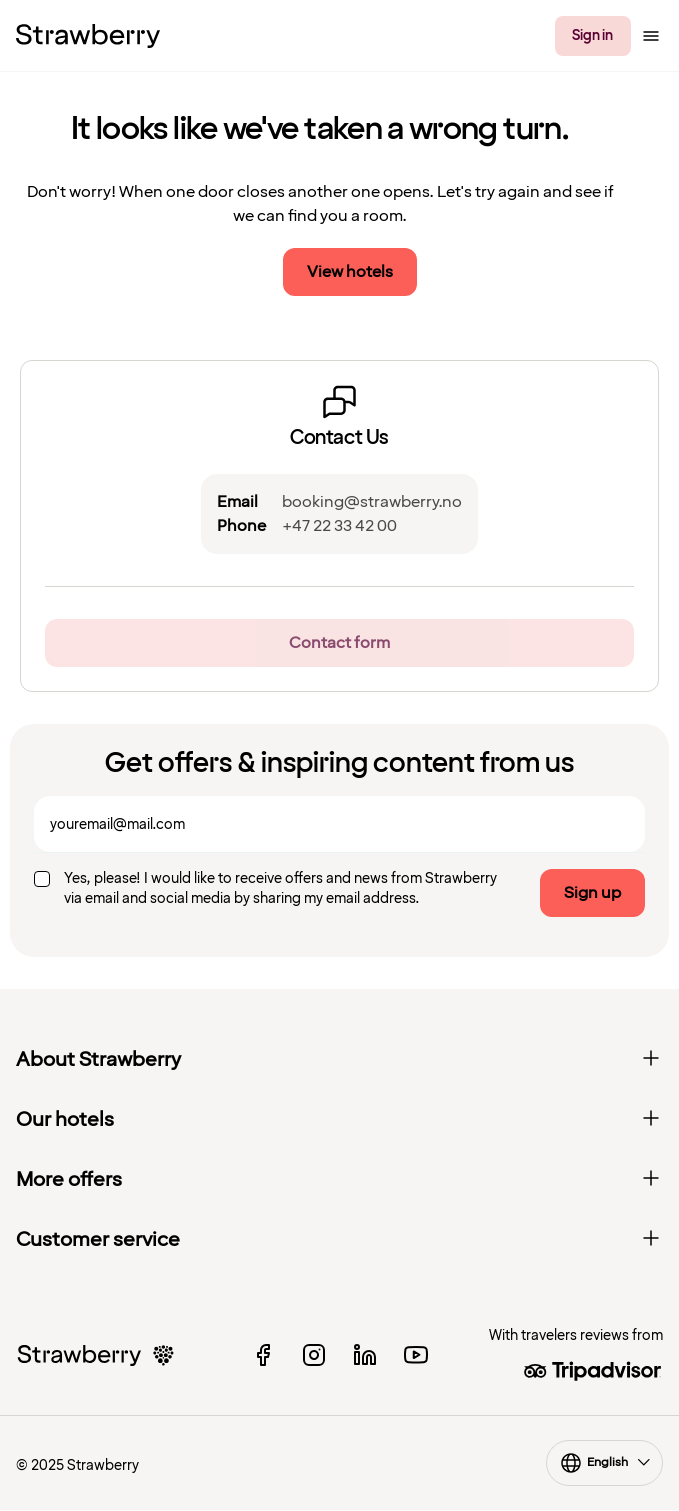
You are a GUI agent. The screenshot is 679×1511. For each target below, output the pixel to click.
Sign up (592, 893)
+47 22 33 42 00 (339, 526)
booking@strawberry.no (372, 502)
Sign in (592, 35)
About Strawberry (339, 1060)
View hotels (350, 272)
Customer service (339, 1240)
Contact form (339, 643)
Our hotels (339, 1120)
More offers (339, 1180)
